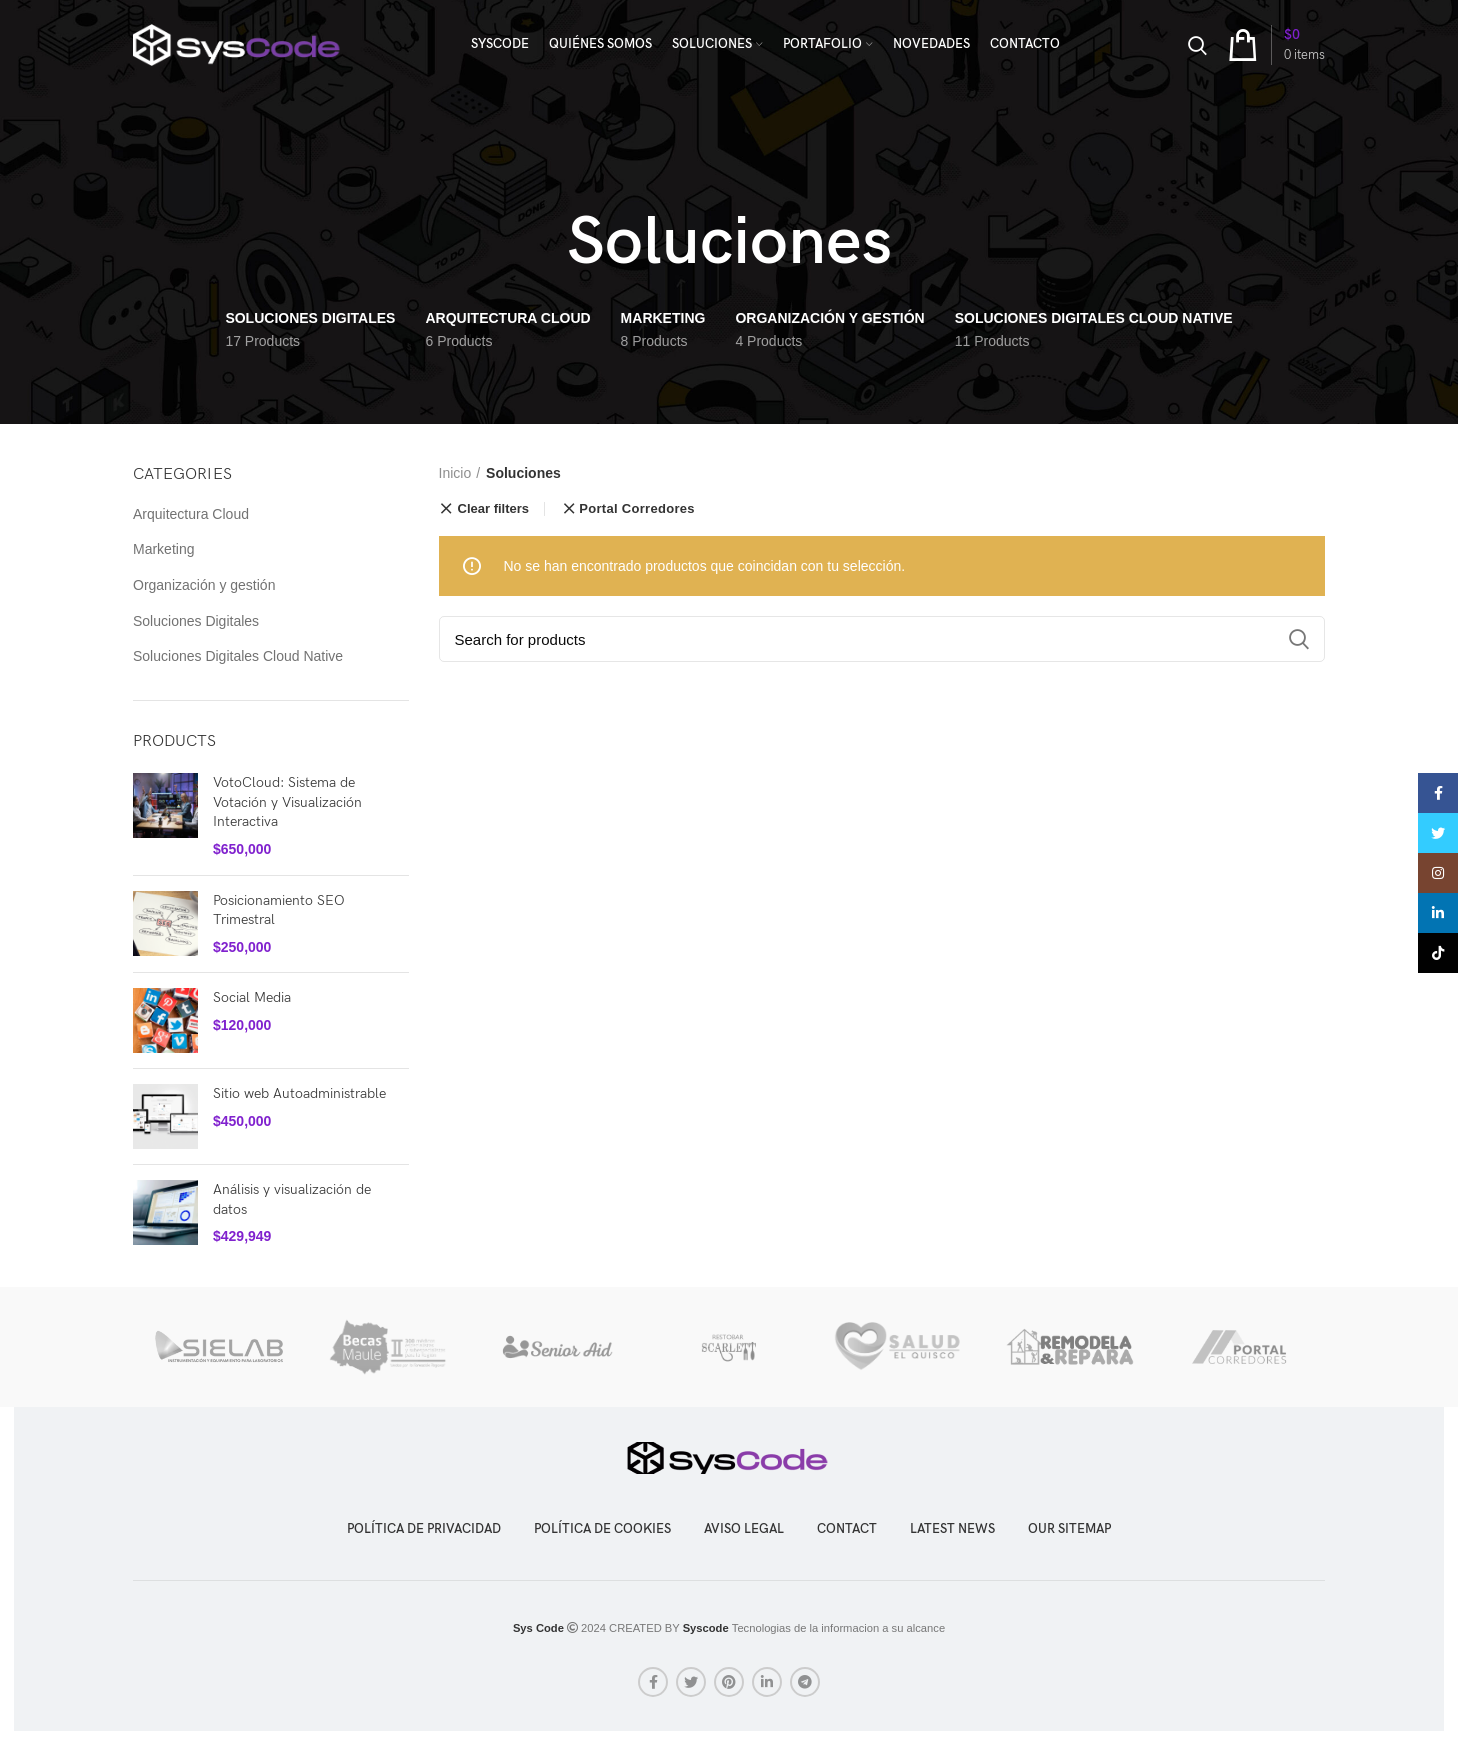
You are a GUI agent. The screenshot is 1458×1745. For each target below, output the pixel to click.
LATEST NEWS (952, 1529)
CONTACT (847, 1529)
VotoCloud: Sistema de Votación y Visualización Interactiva (287, 802)
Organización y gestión (204, 585)
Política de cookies (602, 1529)
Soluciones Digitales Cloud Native (238, 656)
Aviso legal (744, 1529)
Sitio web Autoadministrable (299, 1093)
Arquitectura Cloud (191, 514)
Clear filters (494, 509)
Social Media (252, 997)
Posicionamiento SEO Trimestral (279, 910)
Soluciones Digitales (196, 621)
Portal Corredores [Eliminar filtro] (637, 508)
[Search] (882, 639)
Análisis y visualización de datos (292, 1199)
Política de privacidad (424, 1529)
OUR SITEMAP (1069, 1529)
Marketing (163, 549)
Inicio (455, 473)
